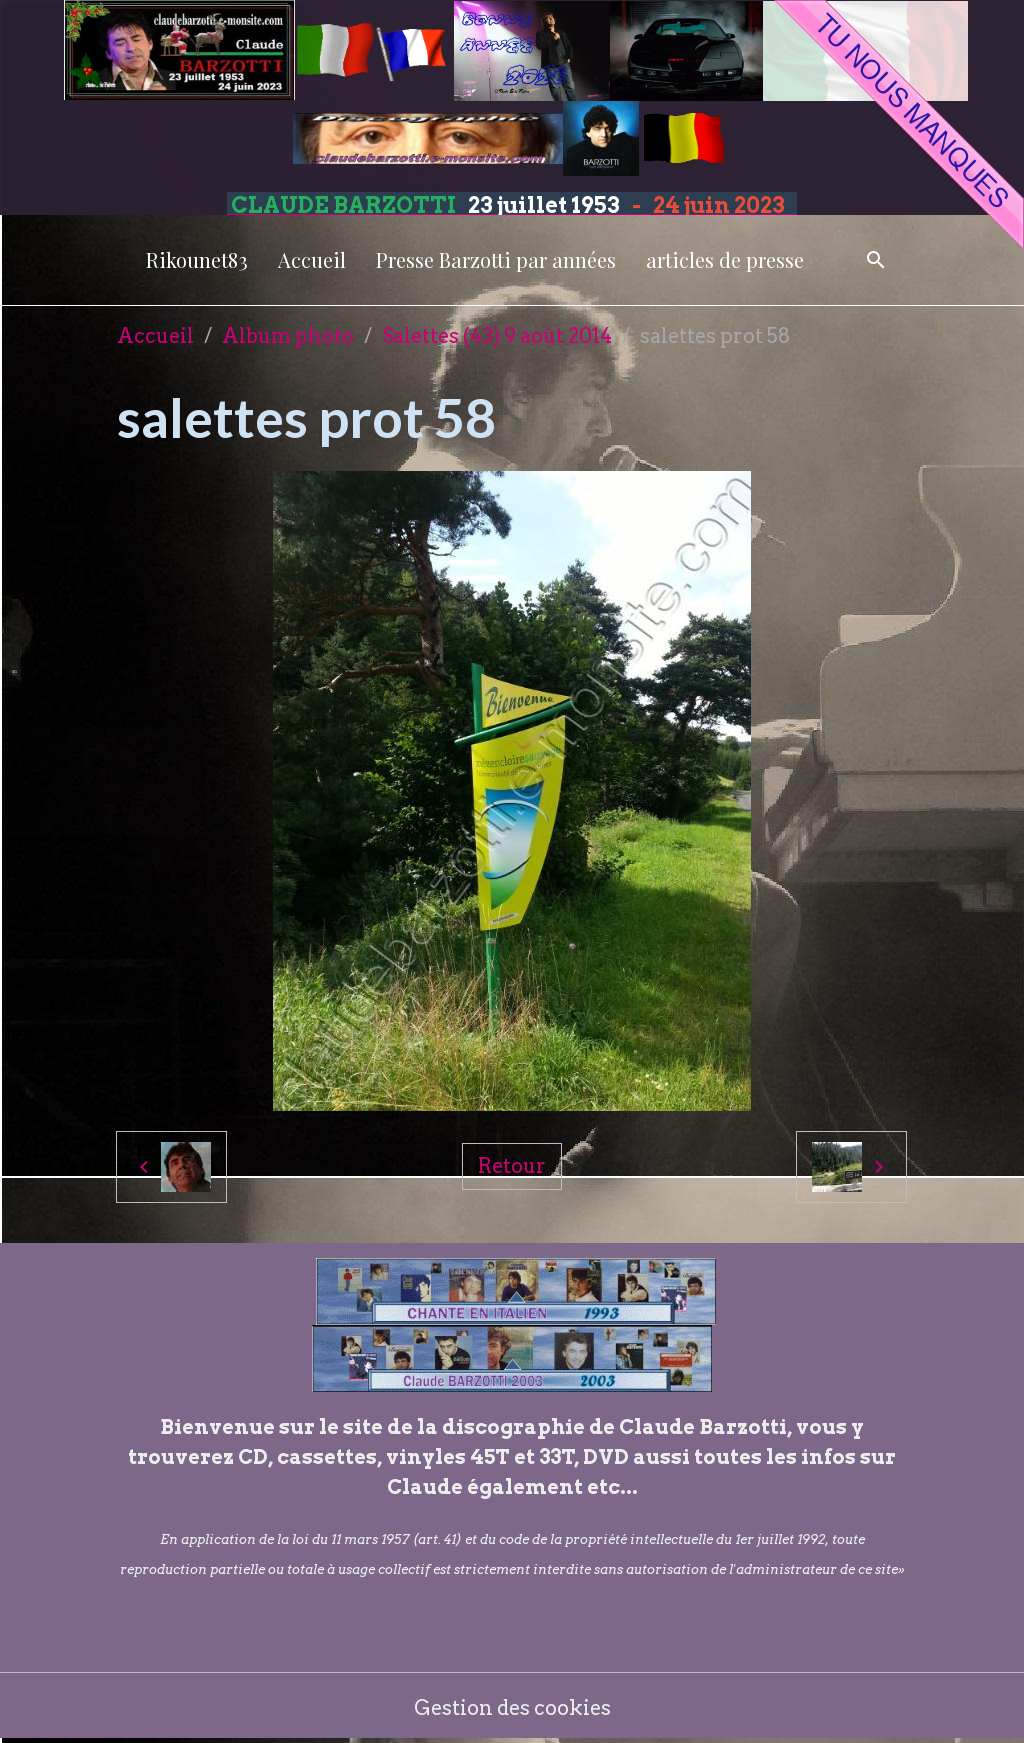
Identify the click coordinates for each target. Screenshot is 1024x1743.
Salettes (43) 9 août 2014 (497, 336)
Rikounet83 (197, 259)
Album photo (288, 336)
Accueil (312, 259)
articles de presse (725, 259)
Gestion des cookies (512, 1708)
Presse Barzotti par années (496, 259)
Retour (512, 1166)
